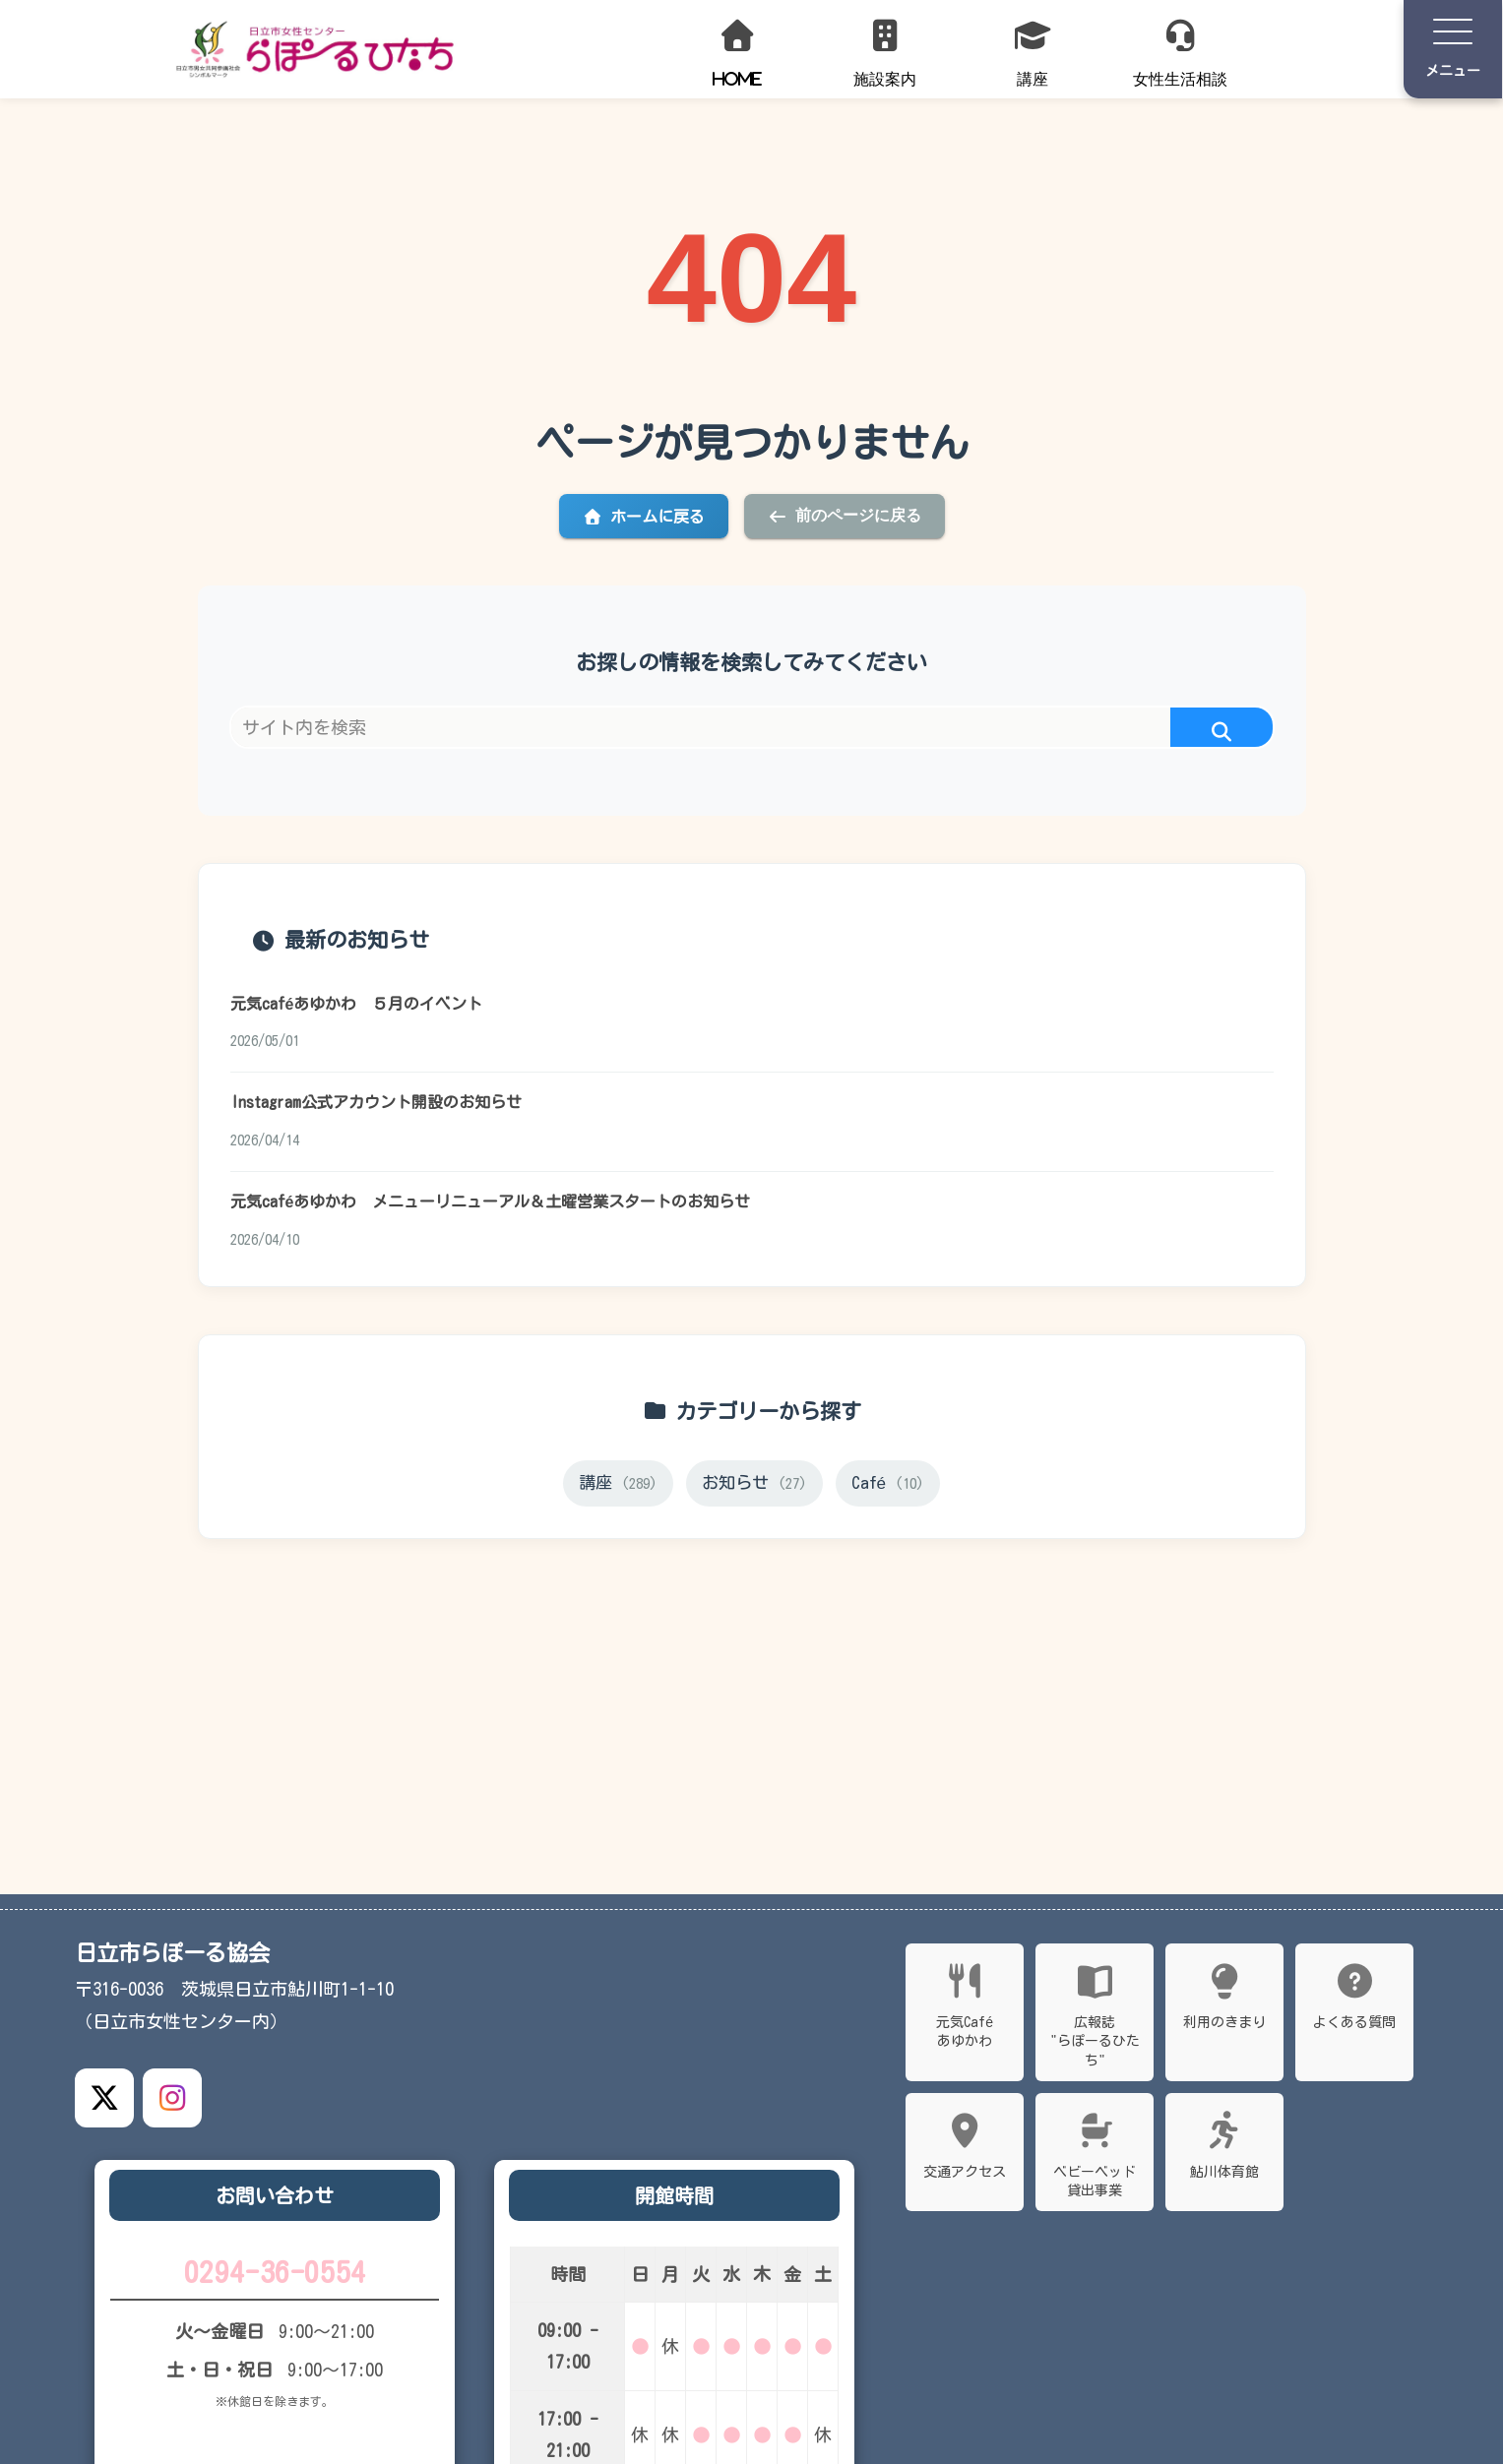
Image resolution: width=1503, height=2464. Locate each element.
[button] (1222, 733)
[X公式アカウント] (104, 2097)
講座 (616, 1489)
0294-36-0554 (274, 2274)
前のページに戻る (844, 515)
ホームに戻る (644, 516)
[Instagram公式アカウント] (172, 2097)
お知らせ (754, 1489)
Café (890, 1489)
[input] (752, 727)
